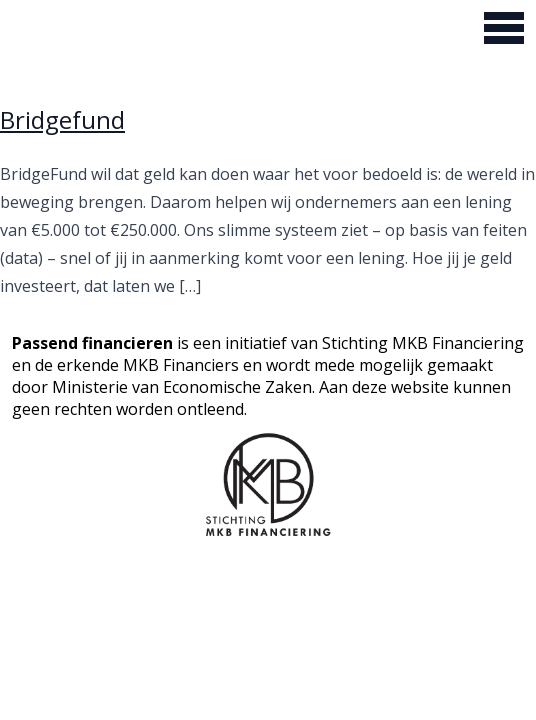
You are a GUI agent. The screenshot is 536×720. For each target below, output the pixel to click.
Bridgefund (62, 119)
